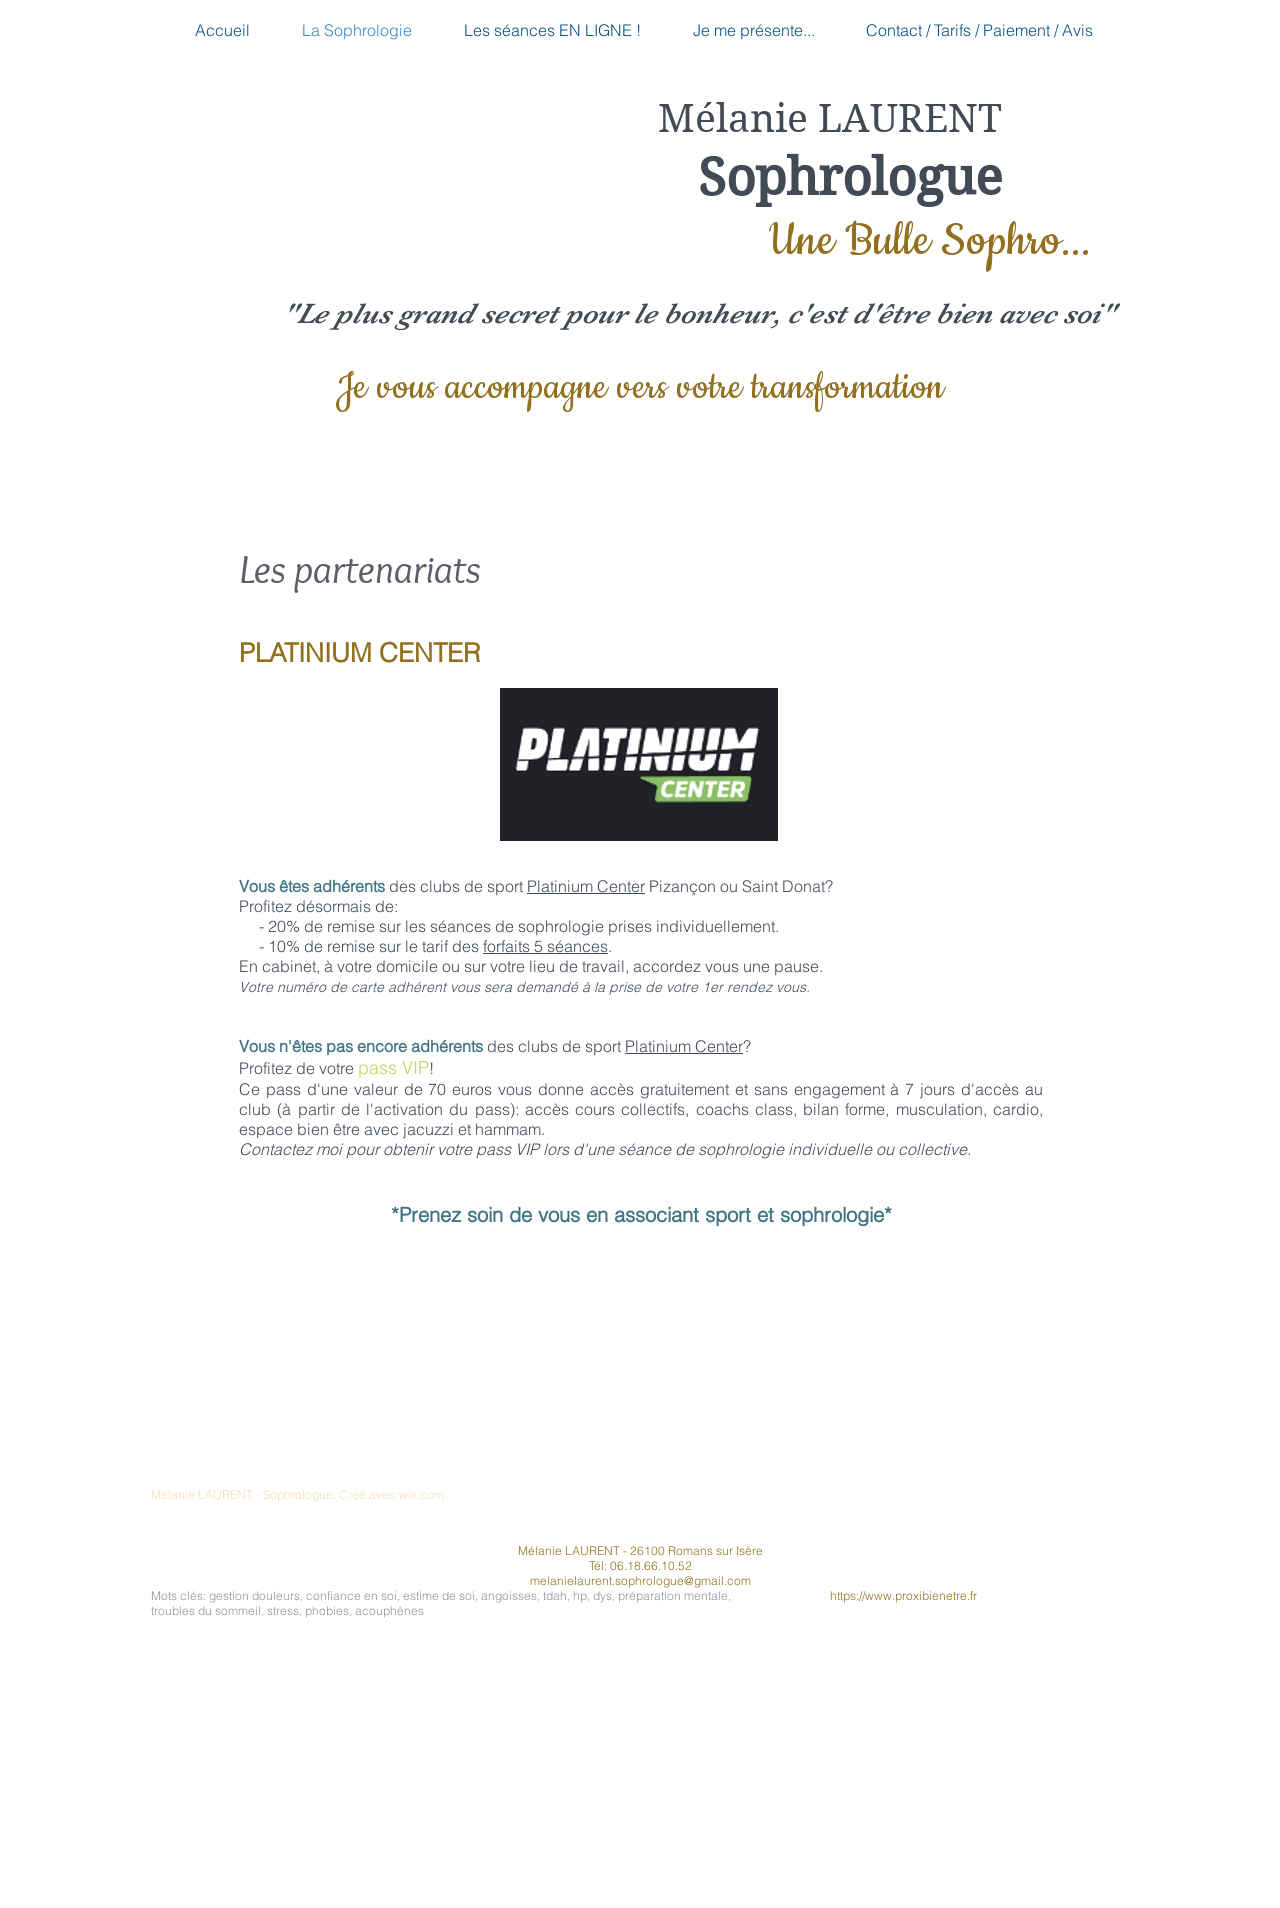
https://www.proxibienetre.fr (903, 1595)
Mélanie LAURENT (830, 119)
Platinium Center (586, 886)
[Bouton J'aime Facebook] (881, 1507)
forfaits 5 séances (545, 946)
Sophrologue (850, 177)
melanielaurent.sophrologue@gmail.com (640, 1580)
